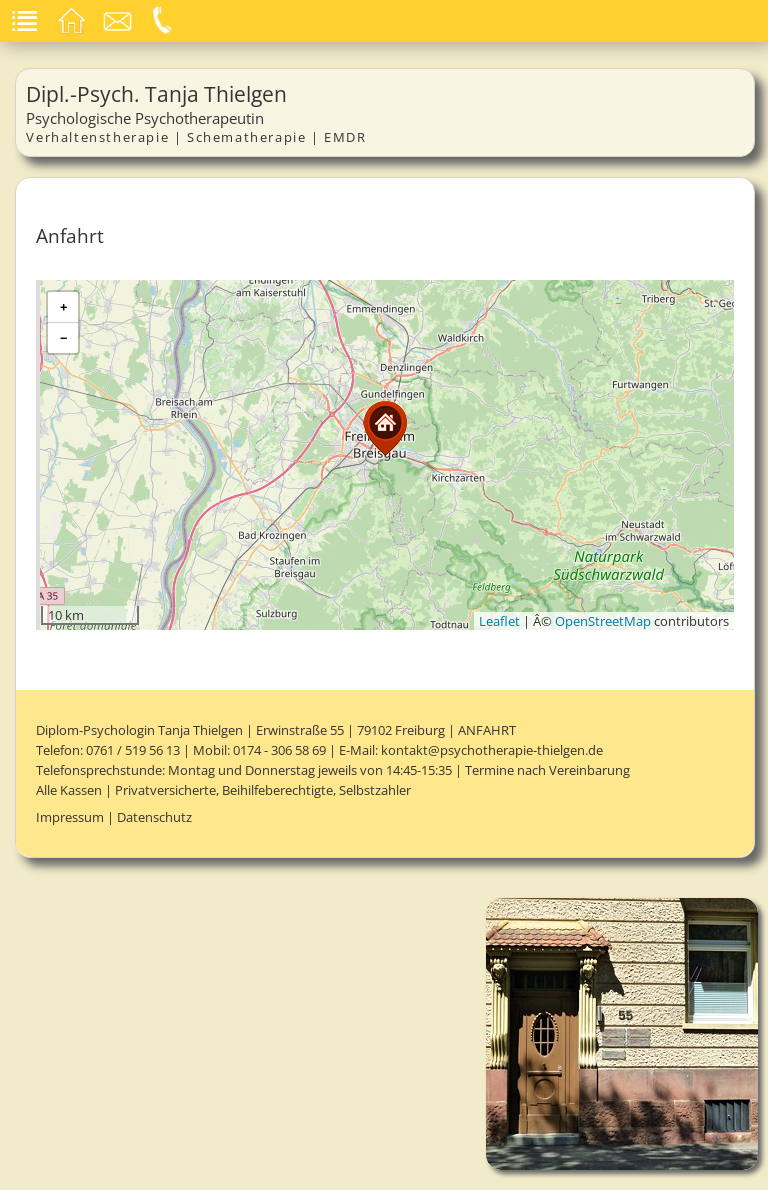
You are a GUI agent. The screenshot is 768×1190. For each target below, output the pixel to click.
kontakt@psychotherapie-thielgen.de (492, 750)
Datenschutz (154, 817)
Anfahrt (487, 730)
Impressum (70, 817)
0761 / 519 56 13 (133, 750)
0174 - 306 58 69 (279, 750)
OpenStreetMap (603, 621)
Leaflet (499, 621)
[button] (385, 428)
